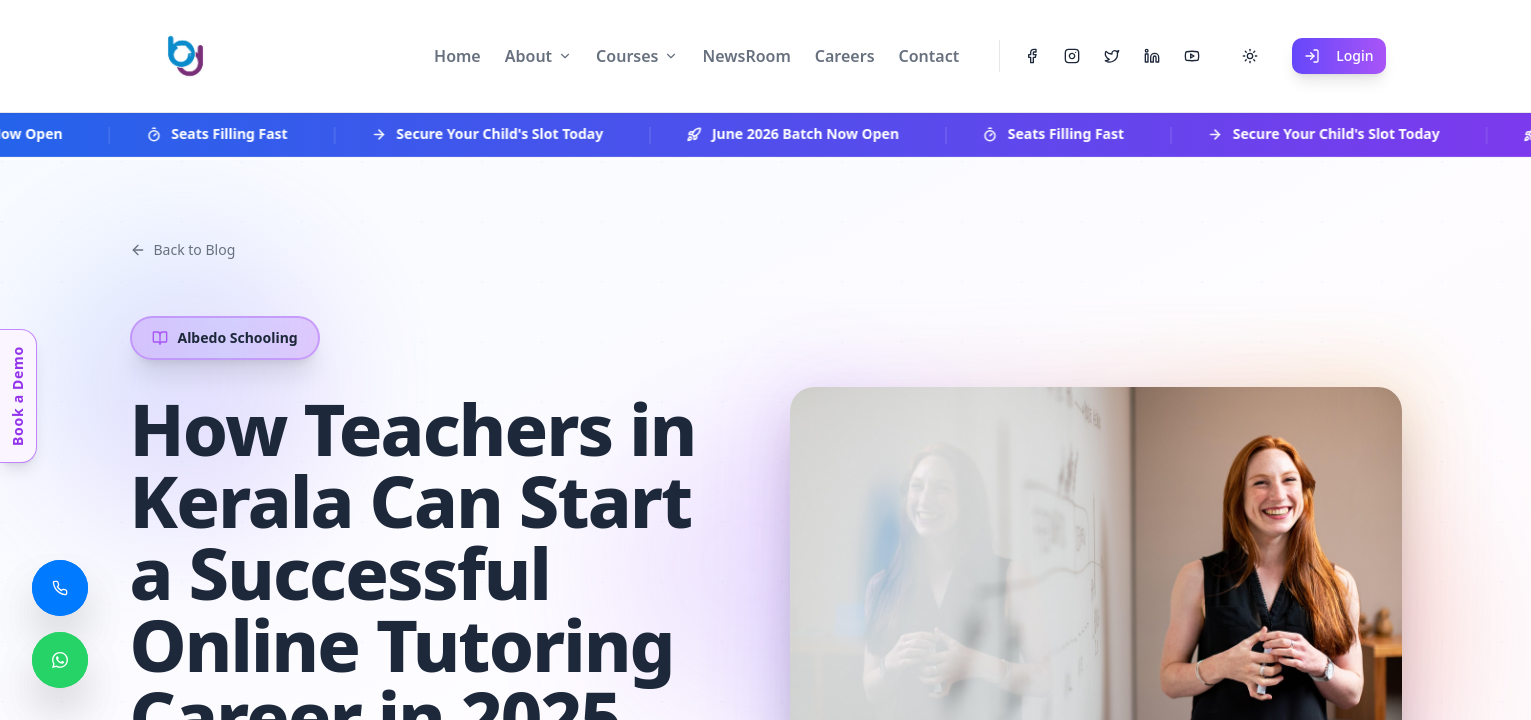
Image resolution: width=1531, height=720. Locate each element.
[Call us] (60, 588)
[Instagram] (1072, 56)
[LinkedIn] (1152, 56)
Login (1338, 55)
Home (457, 56)
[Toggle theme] (1250, 56)
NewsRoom (746, 56)
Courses (627, 56)
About (528, 56)
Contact (929, 56)
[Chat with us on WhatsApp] (60, 660)
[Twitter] (1112, 56)
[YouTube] (1192, 56)
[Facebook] (1032, 56)
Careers (845, 56)
